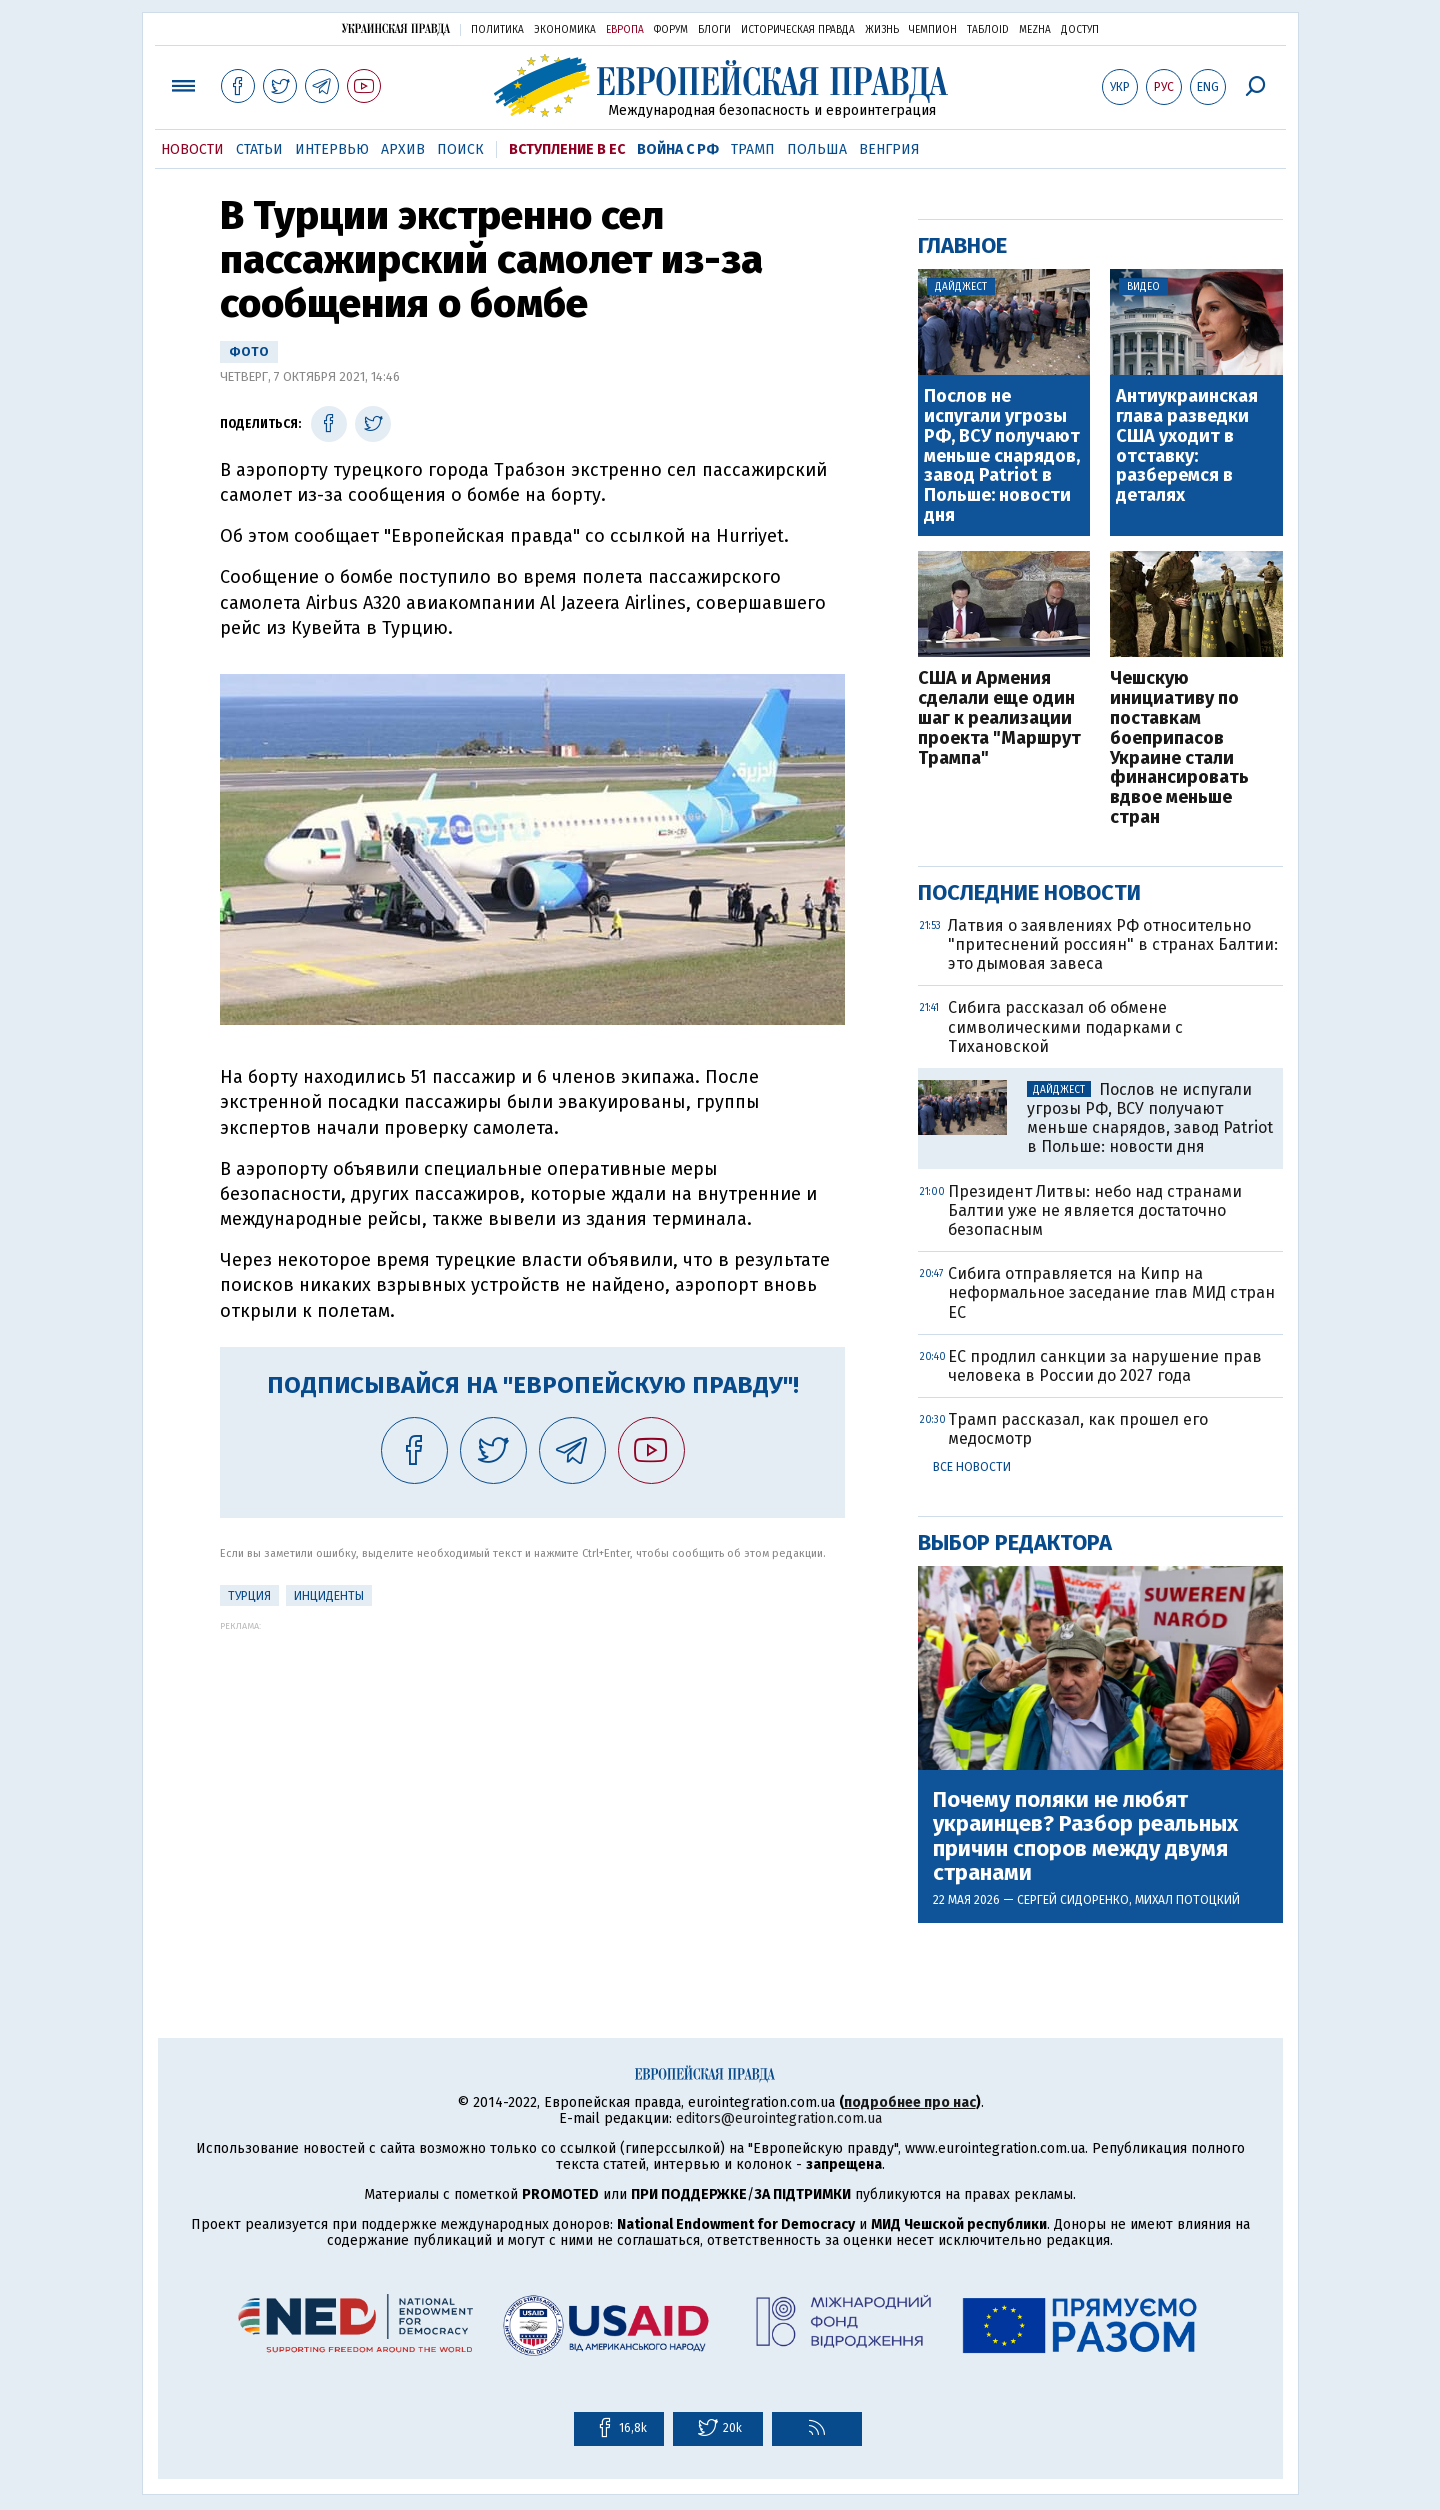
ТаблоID (988, 30)
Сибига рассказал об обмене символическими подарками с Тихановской (1065, 1026)
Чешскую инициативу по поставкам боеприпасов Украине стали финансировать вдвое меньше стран (1179, 748)
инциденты (329, 1596)
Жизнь (882, 30)
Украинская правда (396, 28)
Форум (671, 30)
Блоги (714, 30)
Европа (625, 30)
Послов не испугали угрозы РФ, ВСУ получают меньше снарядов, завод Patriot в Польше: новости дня (1002, 456)
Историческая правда (798, 30)
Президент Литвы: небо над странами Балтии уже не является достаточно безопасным (1095, 1210)
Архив (403, 149)
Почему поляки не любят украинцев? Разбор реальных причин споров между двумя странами (1085, 1836)
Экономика (565, 30)
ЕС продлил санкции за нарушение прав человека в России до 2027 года (1105, 1366)
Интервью (332, 149)
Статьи (259, 149)
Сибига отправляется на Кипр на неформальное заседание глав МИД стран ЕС (1111, 1292)
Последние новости (1029, 892)
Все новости (972, 1467)
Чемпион (933, 30)
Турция (249, 1596)
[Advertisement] (532, 1771)
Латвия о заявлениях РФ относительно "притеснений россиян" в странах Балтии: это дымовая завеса (1113, 944)
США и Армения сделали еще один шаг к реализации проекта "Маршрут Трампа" (999, 718)
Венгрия (889, 149)
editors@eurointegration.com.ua (779, 2118)
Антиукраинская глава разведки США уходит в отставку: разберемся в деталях (1187, 446)
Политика (497, 30)
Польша (817, 149)
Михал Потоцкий (1187, 1900)
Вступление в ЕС (567, 149)
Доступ (1080, 30)
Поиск (460, 149)
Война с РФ (678, 149)
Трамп (753, 149)
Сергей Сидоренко (1073, 1900)
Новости (192, 149)
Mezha (1035, 30)
